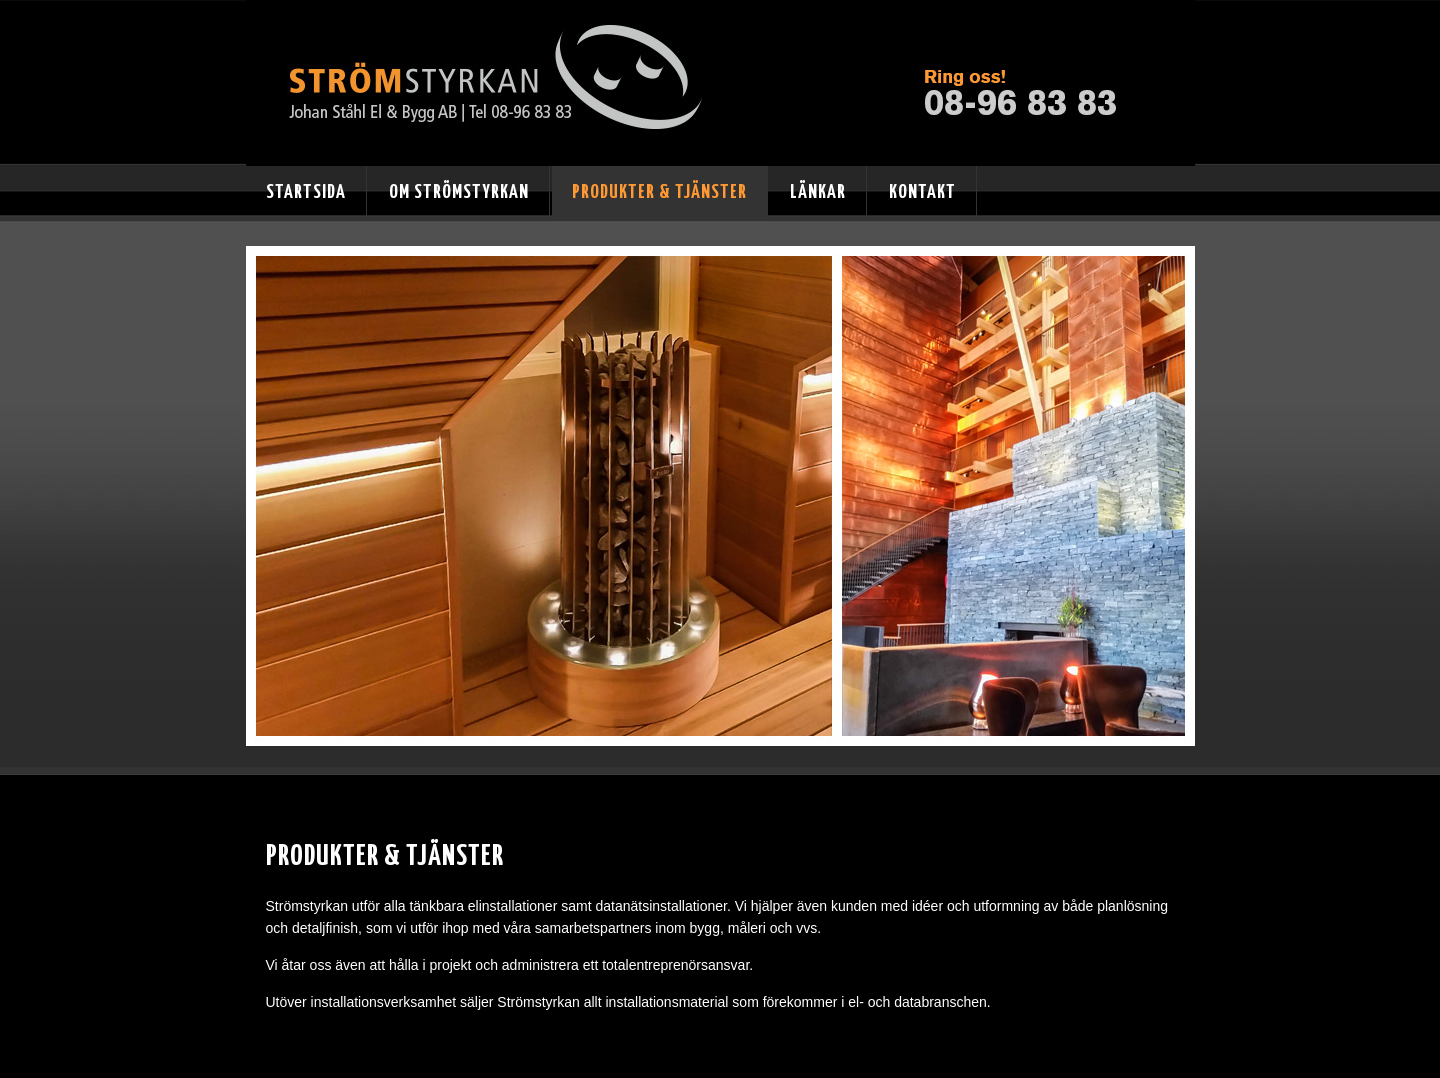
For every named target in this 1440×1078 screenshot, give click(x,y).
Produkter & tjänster (659, 192)
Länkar (818, 192)
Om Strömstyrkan (459, 192)
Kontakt (922, 192)
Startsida (306, 192)
